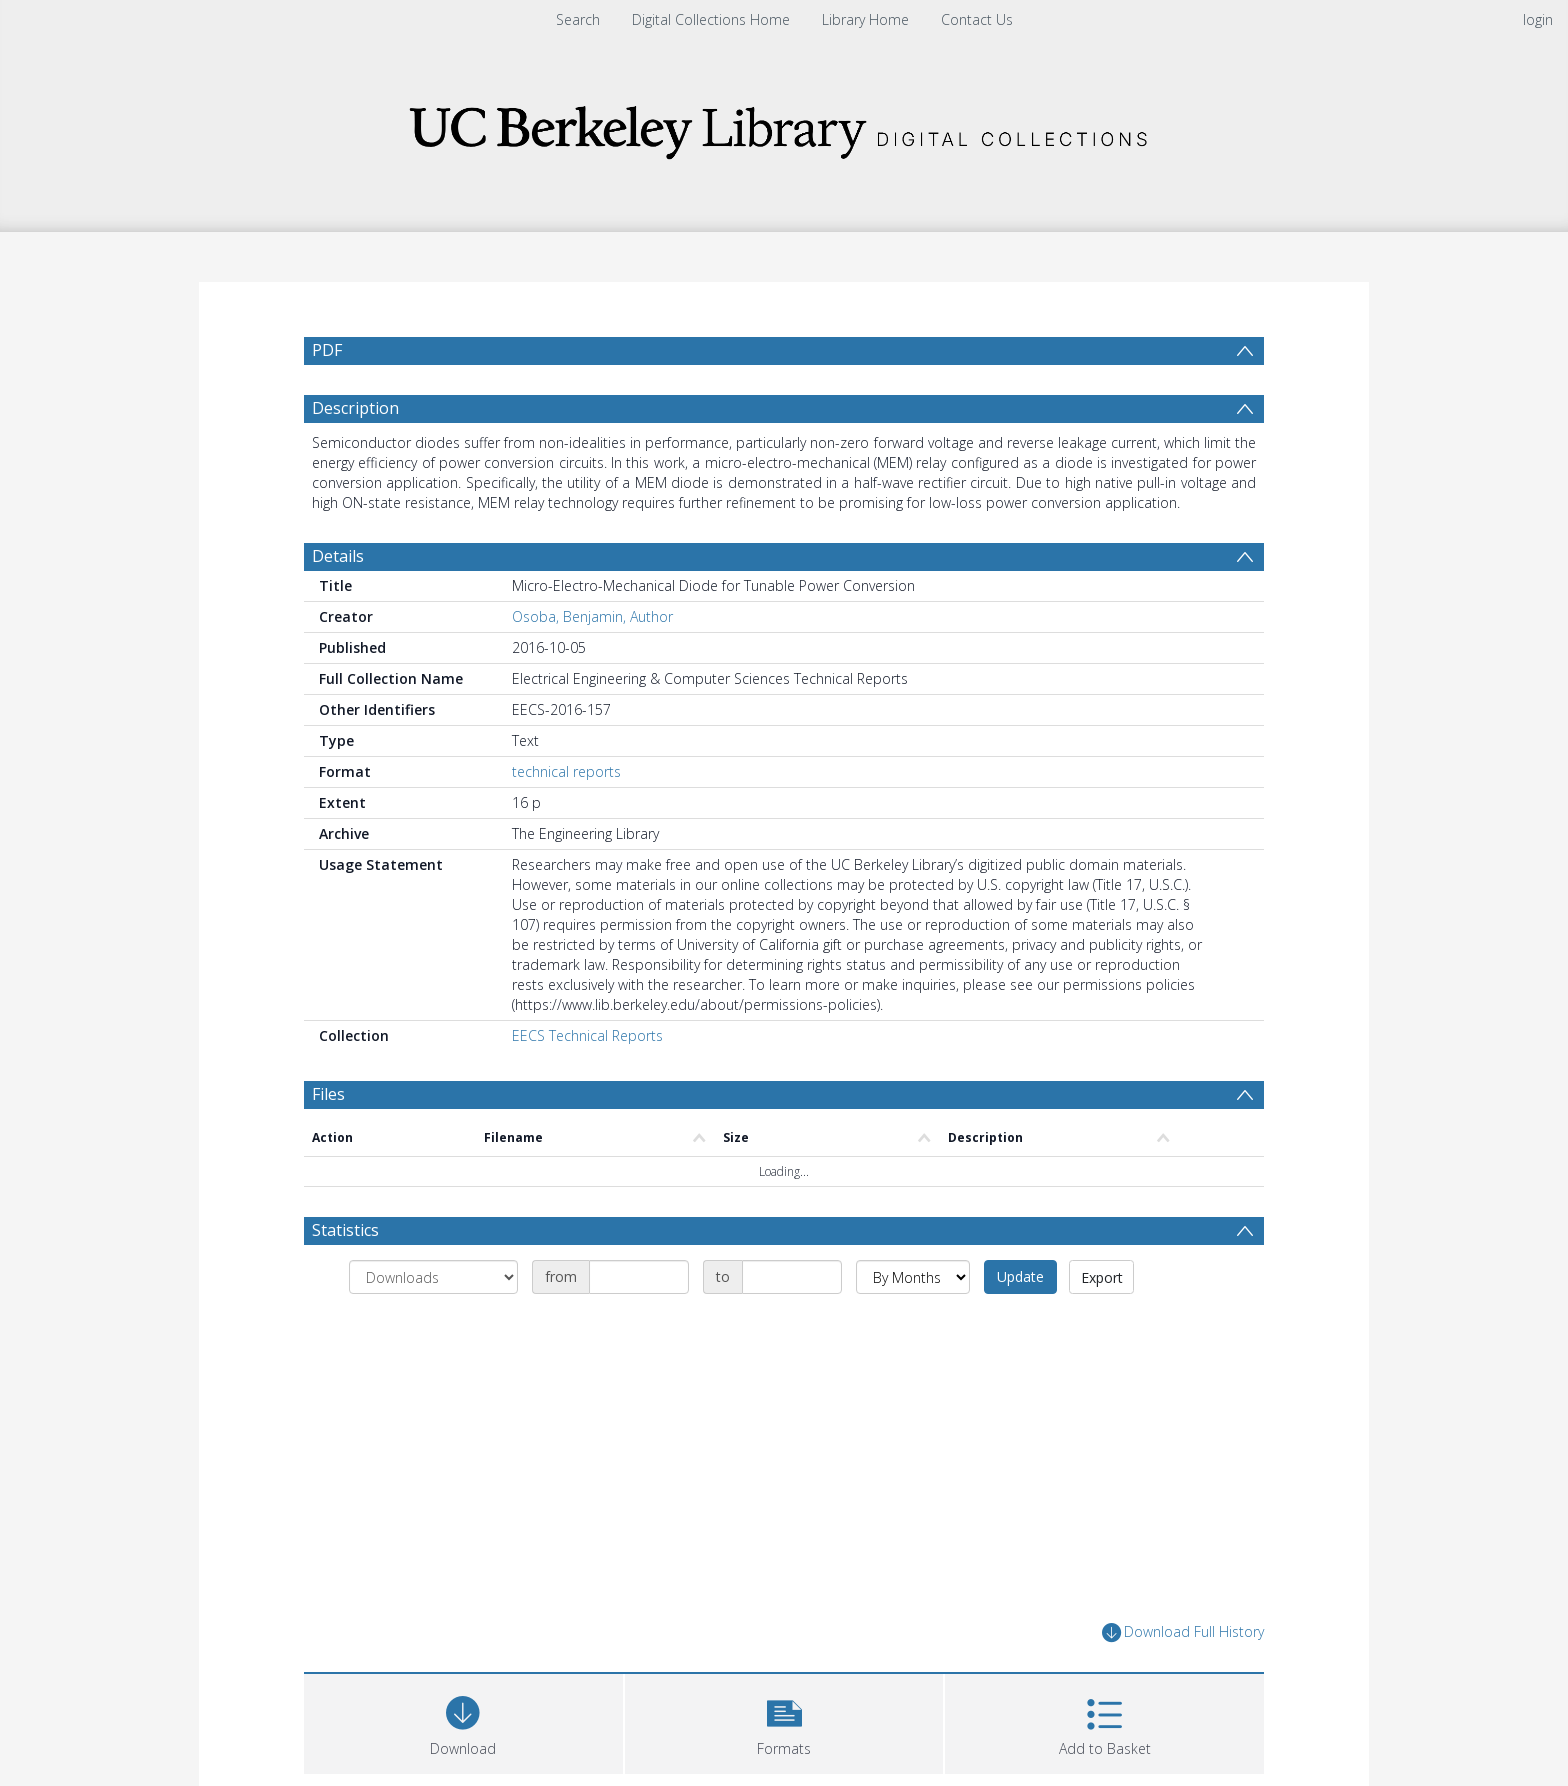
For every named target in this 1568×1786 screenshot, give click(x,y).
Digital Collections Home (711, 19)
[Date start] (639, 1325)
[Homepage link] (784, 126)
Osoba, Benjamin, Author (592, 664)
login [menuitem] (1538, 19)
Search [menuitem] (578, 19)
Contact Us (977, 19)
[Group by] (433, 1325)
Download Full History (1183, 1680)
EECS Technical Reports (587, 1083)
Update (1020, 1324)
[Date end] (792, 1325)
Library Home (865, 19)
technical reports (566, 819)
